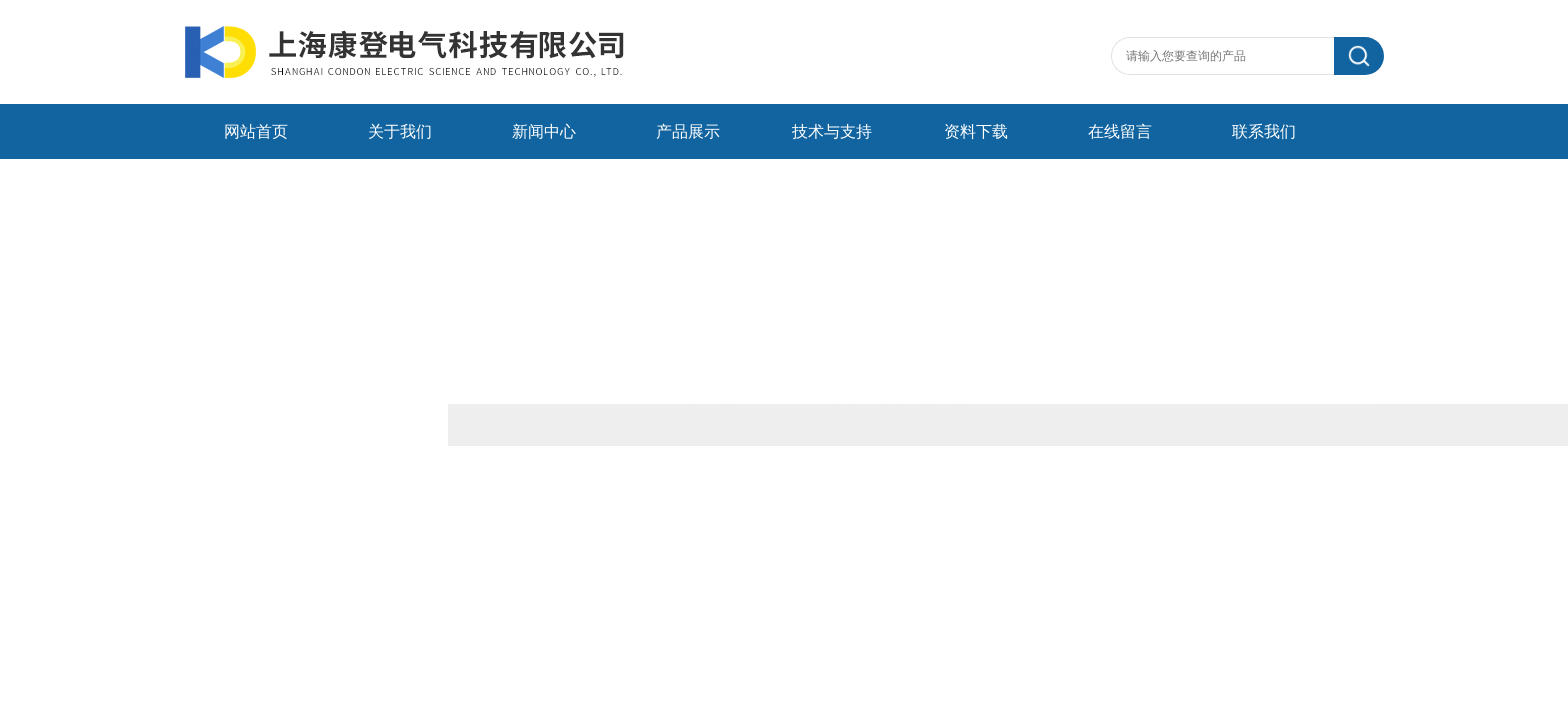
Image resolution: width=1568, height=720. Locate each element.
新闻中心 (544, 131)
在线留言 (1120, 131)
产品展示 (688, 131)
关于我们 (400, 131)
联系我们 (1264, 131)
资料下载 (976, 131)
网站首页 (256, 131)
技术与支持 (832, 131)
